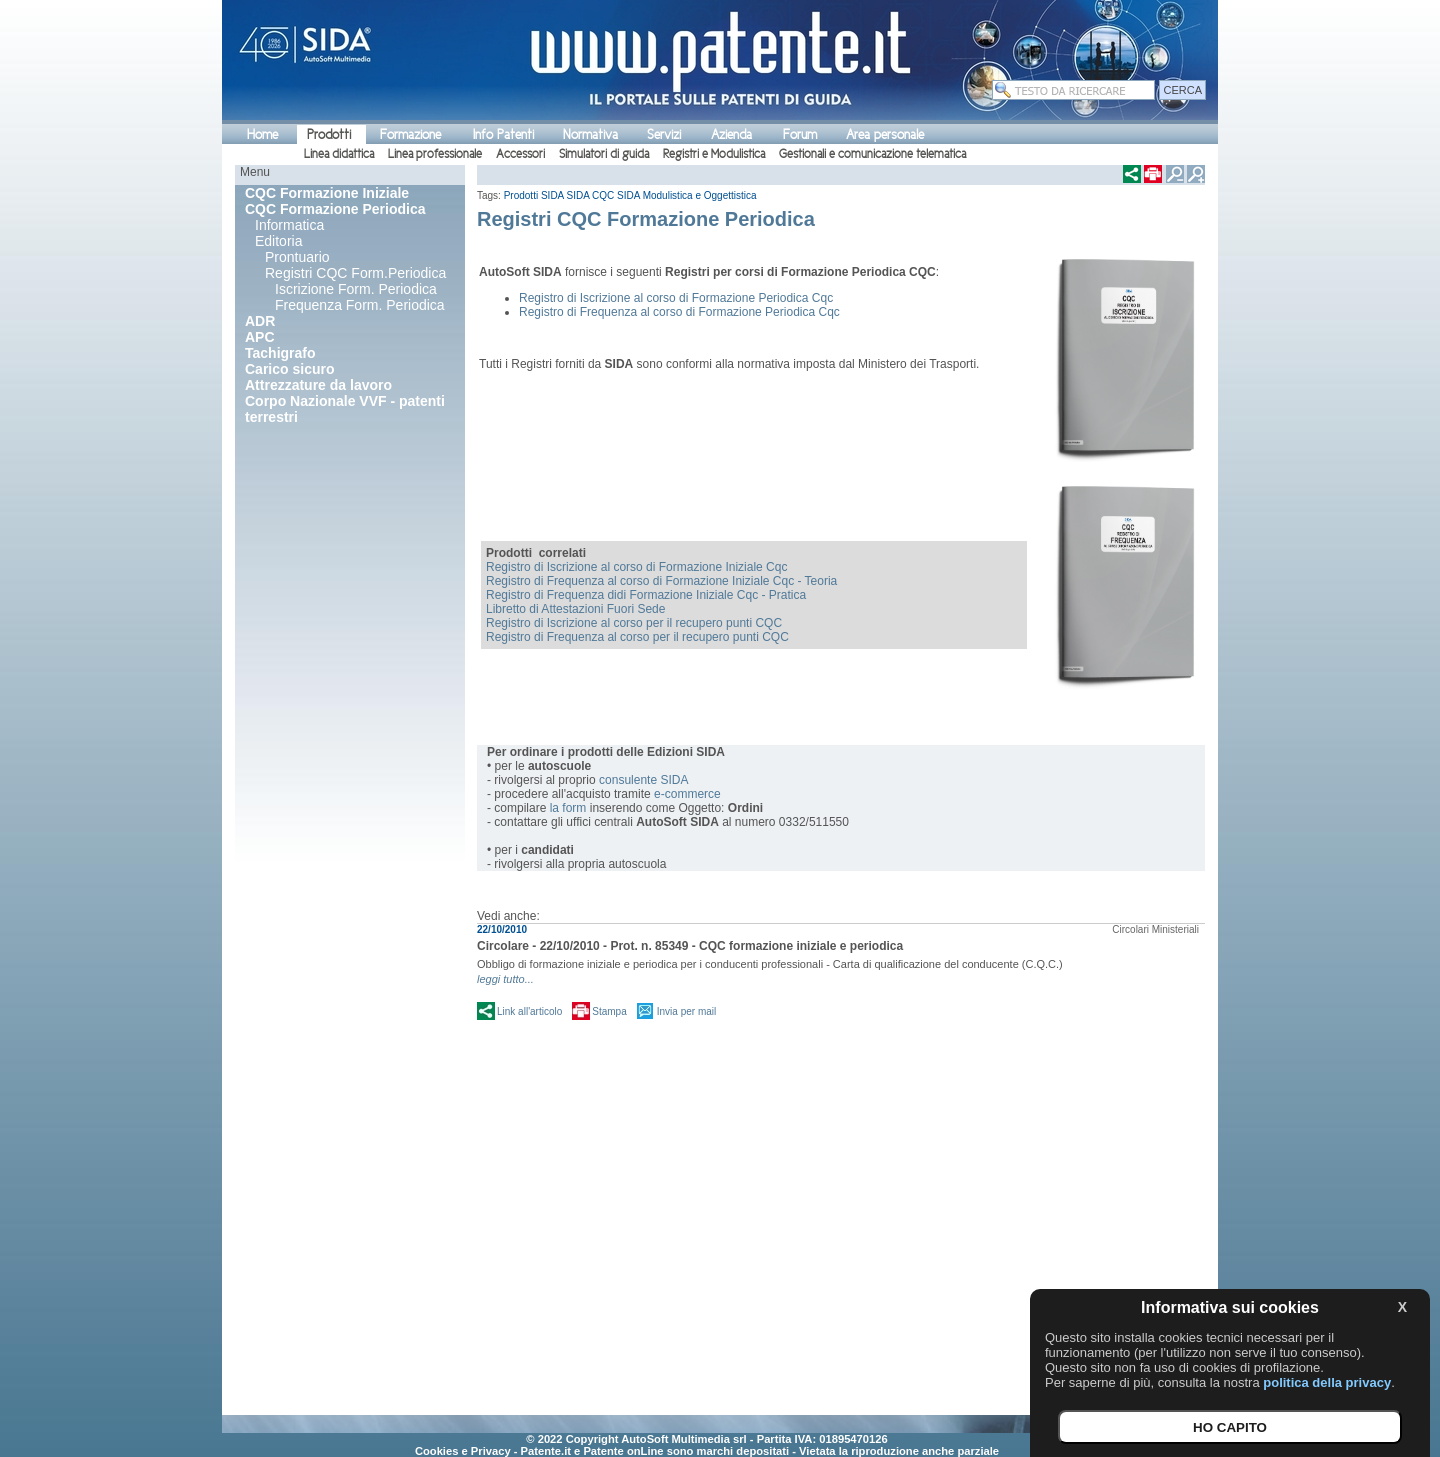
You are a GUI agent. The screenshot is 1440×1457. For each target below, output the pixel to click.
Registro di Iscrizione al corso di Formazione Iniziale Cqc (636, 567)
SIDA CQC (591, 195)
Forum (800, 134)
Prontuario (297, 257)
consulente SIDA (643, 780)
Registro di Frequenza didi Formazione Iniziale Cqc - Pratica (646, 595)
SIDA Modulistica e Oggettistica (687, 195)
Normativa (590, 134)
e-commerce (687, 794)
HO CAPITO (1230, 1427)
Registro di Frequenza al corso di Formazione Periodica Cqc (679, 312)
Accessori (520, 154)
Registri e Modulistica (714, 154)
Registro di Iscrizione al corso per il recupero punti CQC (634, 623)
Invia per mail (686, 1011)
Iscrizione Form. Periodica (356, 289)
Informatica (289, 225)
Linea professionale (435, 154)
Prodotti (329, 134)
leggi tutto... (505, 979)
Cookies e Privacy (463, 1451)
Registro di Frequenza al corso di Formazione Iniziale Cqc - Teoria (661, 581)
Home (262, 134)
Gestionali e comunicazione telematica (872, 154)
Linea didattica (339, 154)
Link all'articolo (529, 1011)
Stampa (609, 1011)
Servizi (664, 134)
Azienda (731, 134)
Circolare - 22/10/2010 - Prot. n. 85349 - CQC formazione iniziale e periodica (690, 946)
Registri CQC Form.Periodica (355, 273)
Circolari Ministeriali (1155, 929)
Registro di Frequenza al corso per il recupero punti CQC (637, 637)
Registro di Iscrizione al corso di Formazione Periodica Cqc (676, 298)
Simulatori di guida (604, 154)
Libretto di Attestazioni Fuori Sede (575, 609)
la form (568, 808)
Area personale (885, 134)
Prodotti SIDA (534, 195)
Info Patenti (503, 134)
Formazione (410, 134)
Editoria (278, 241)
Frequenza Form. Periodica (360, 305)
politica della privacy (1327, 1382)
